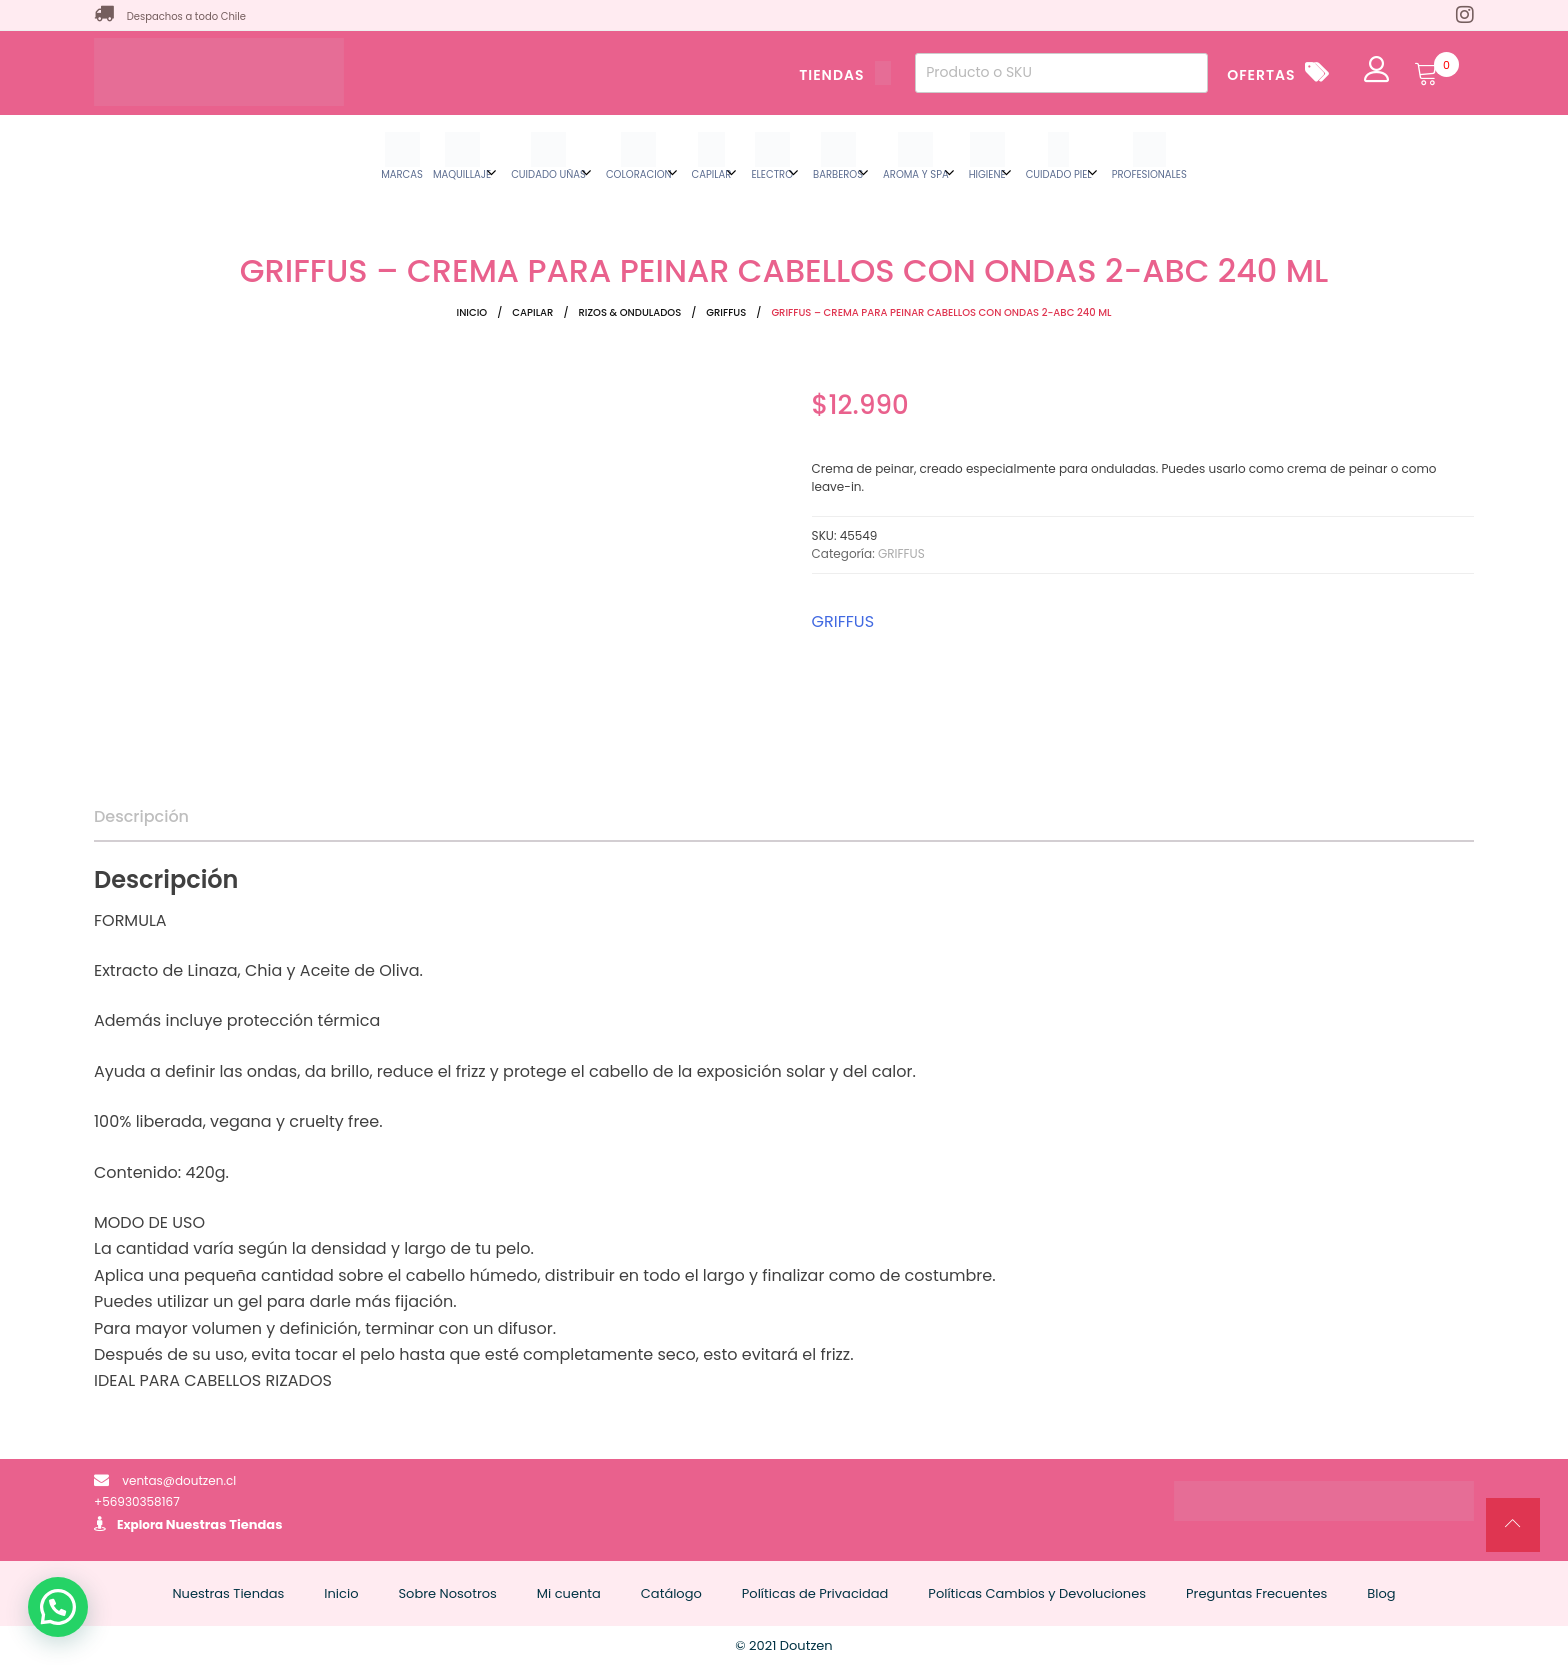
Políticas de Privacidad (815, 1593)
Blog (1381, 1593)
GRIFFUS (726, 312)
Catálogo (671, 1593)
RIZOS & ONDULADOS (630, 312)
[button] (58, 1607)
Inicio (472, 312)
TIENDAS (845, 75)
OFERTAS (1261, 75)
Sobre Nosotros (447, 1593)
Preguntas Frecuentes (1256, 1593)
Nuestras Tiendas (224, 1524)
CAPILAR (532, 312)
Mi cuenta (569, 1593)
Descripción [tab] (141, 816)
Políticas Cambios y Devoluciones (1037, 1593)
